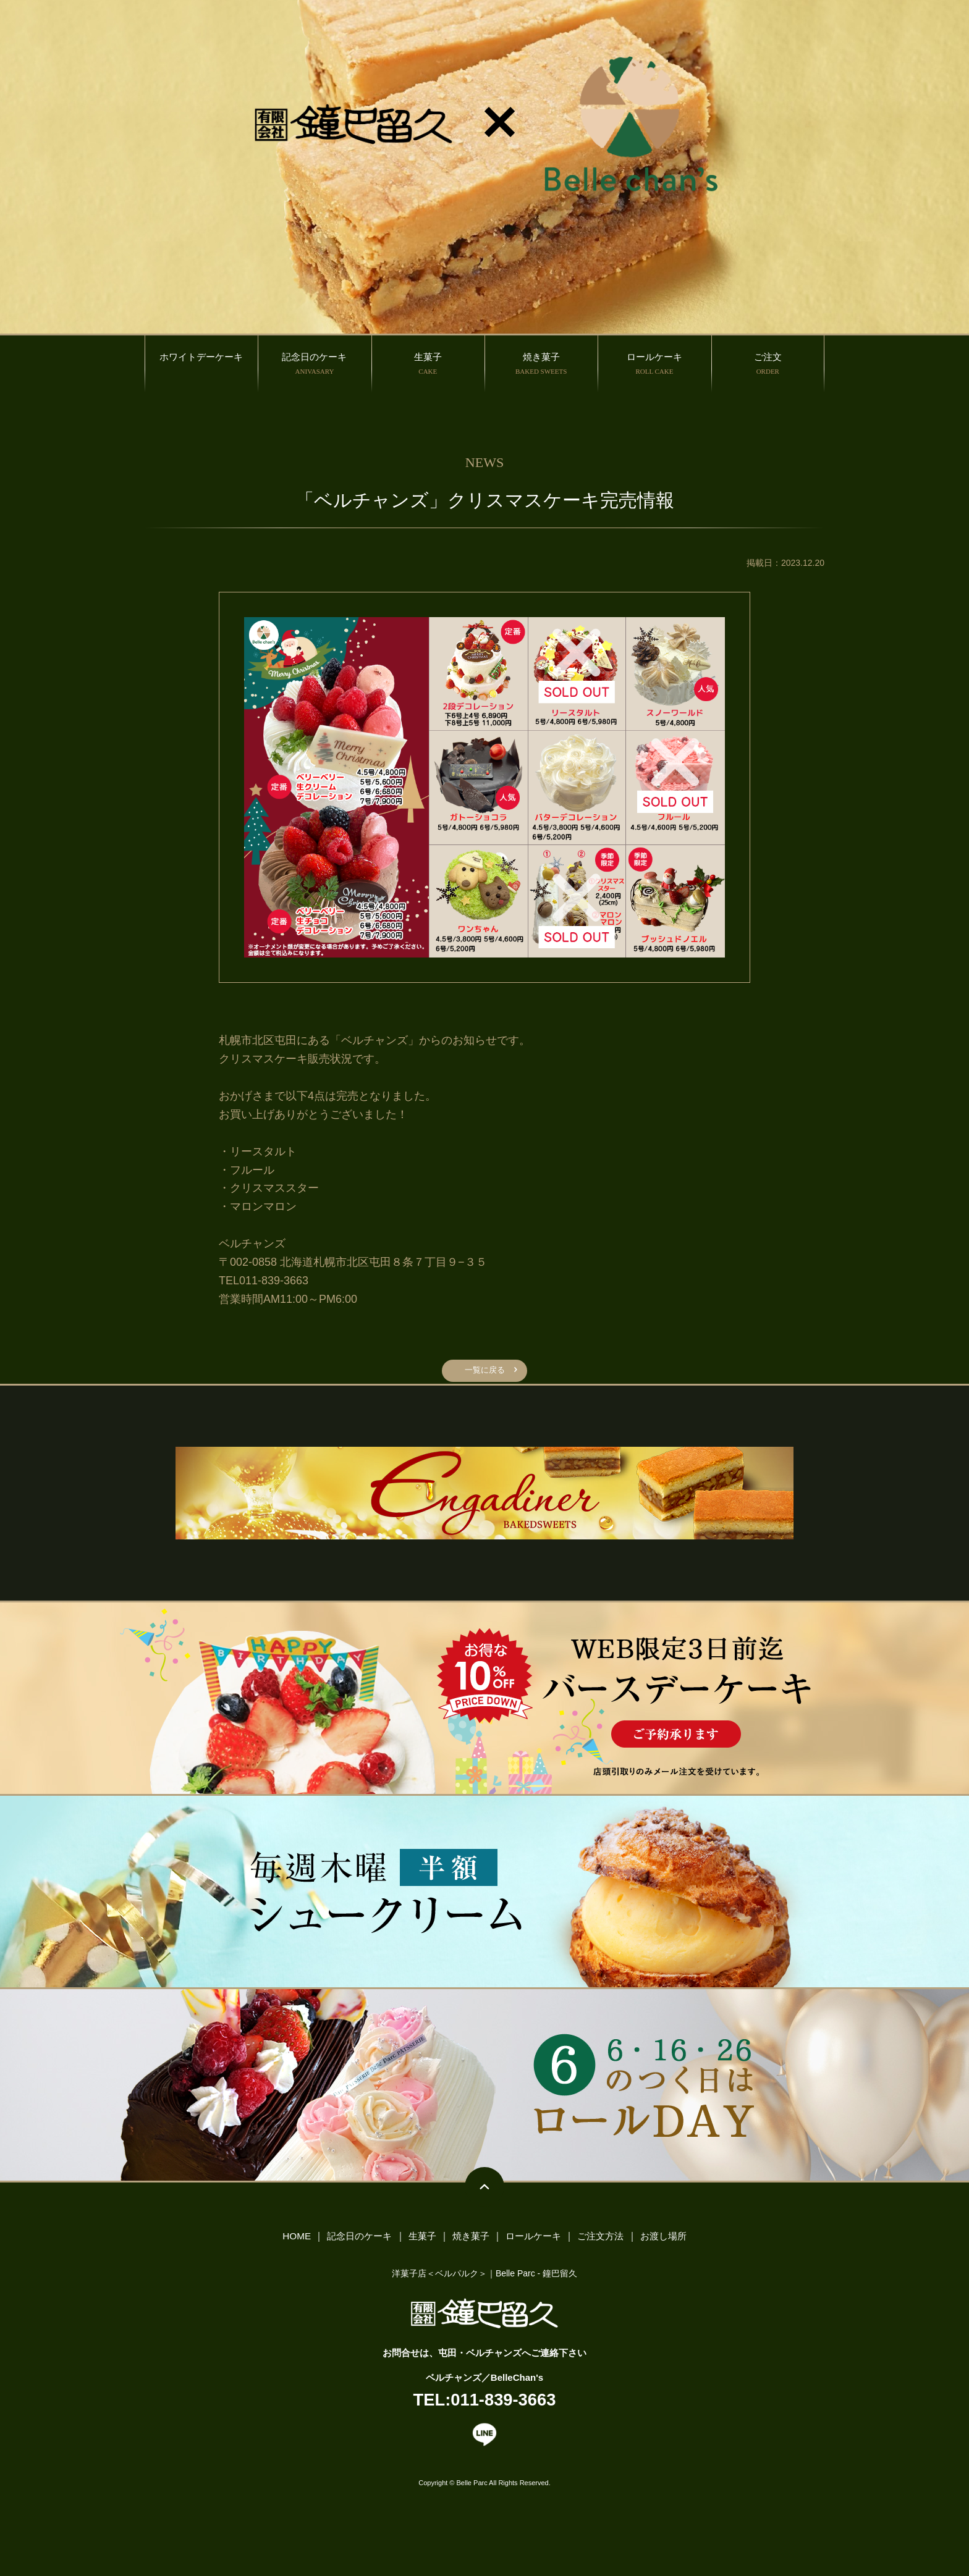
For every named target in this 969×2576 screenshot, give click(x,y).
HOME (295, 2241)
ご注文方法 (601, 2241)
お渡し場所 (664, 2241)
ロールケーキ (532, 2241)
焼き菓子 (469, 2241)
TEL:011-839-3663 (485, 2407)
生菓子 (421, 2241)
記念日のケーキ (357, 2241)
